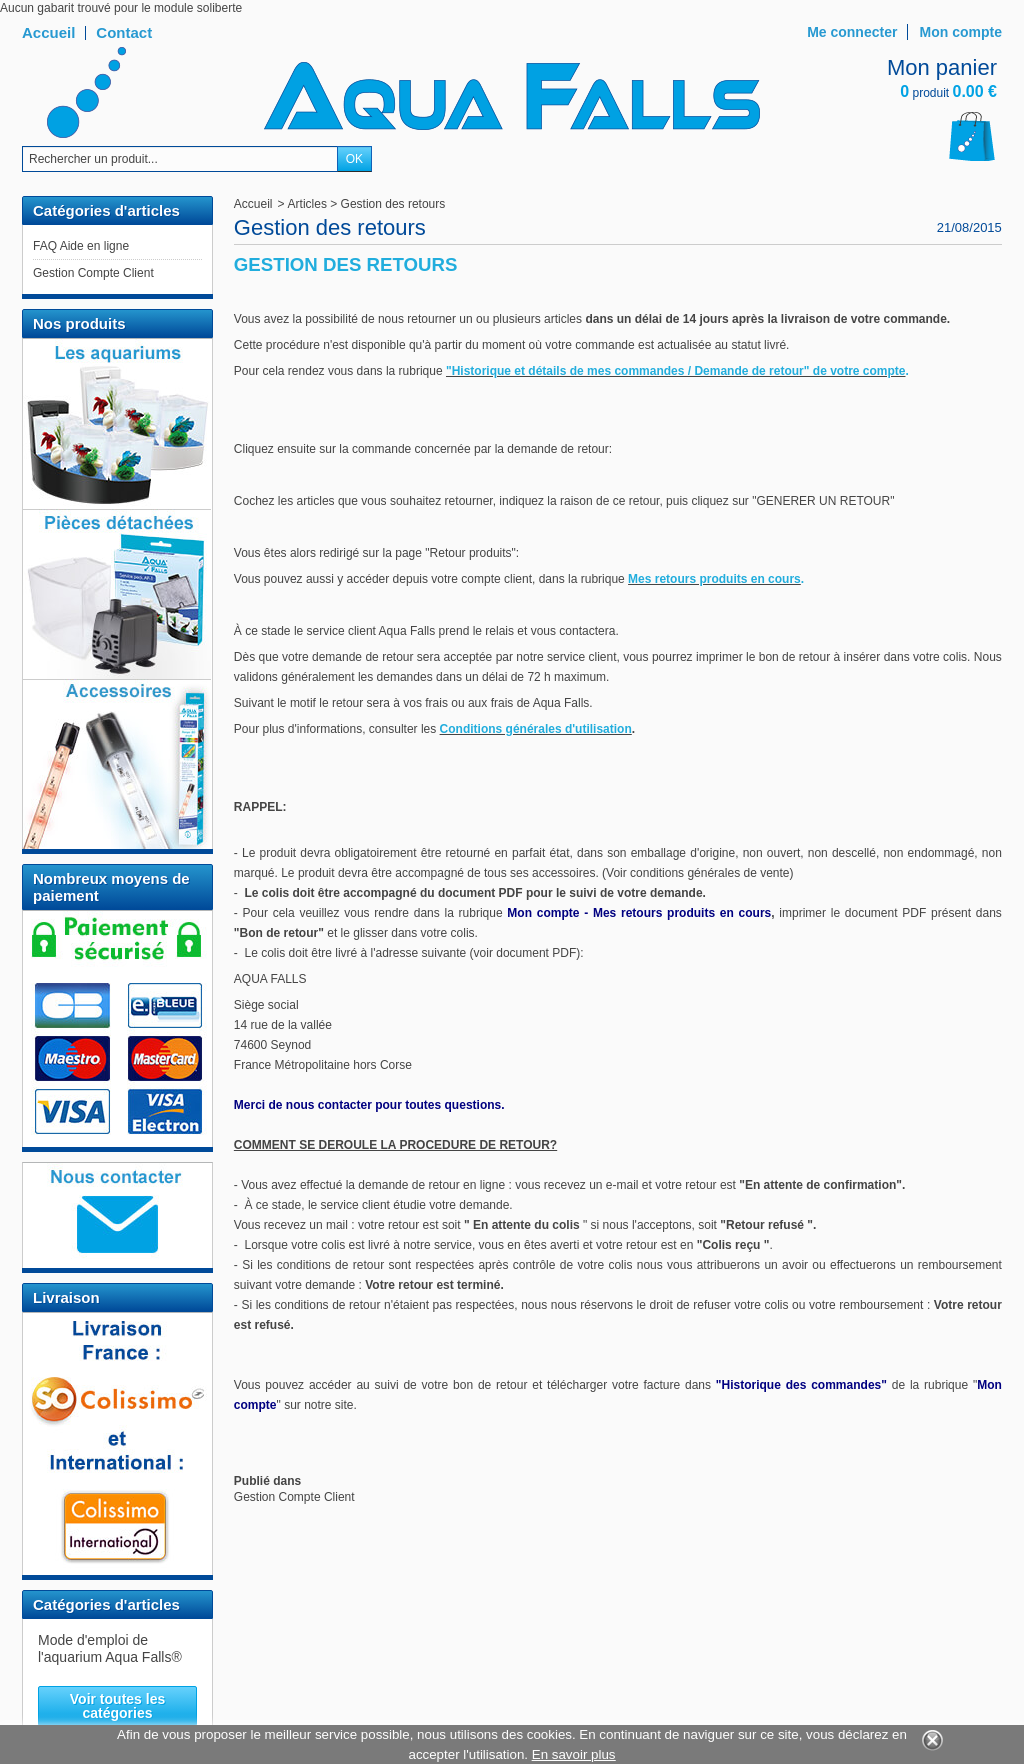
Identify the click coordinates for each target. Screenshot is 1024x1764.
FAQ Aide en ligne (81, 246)
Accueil (253, 204)
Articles (307, 204)
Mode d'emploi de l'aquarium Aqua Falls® (110, 1648)
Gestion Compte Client (93, 273)
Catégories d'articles (106, 1604)
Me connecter (852, 32)
